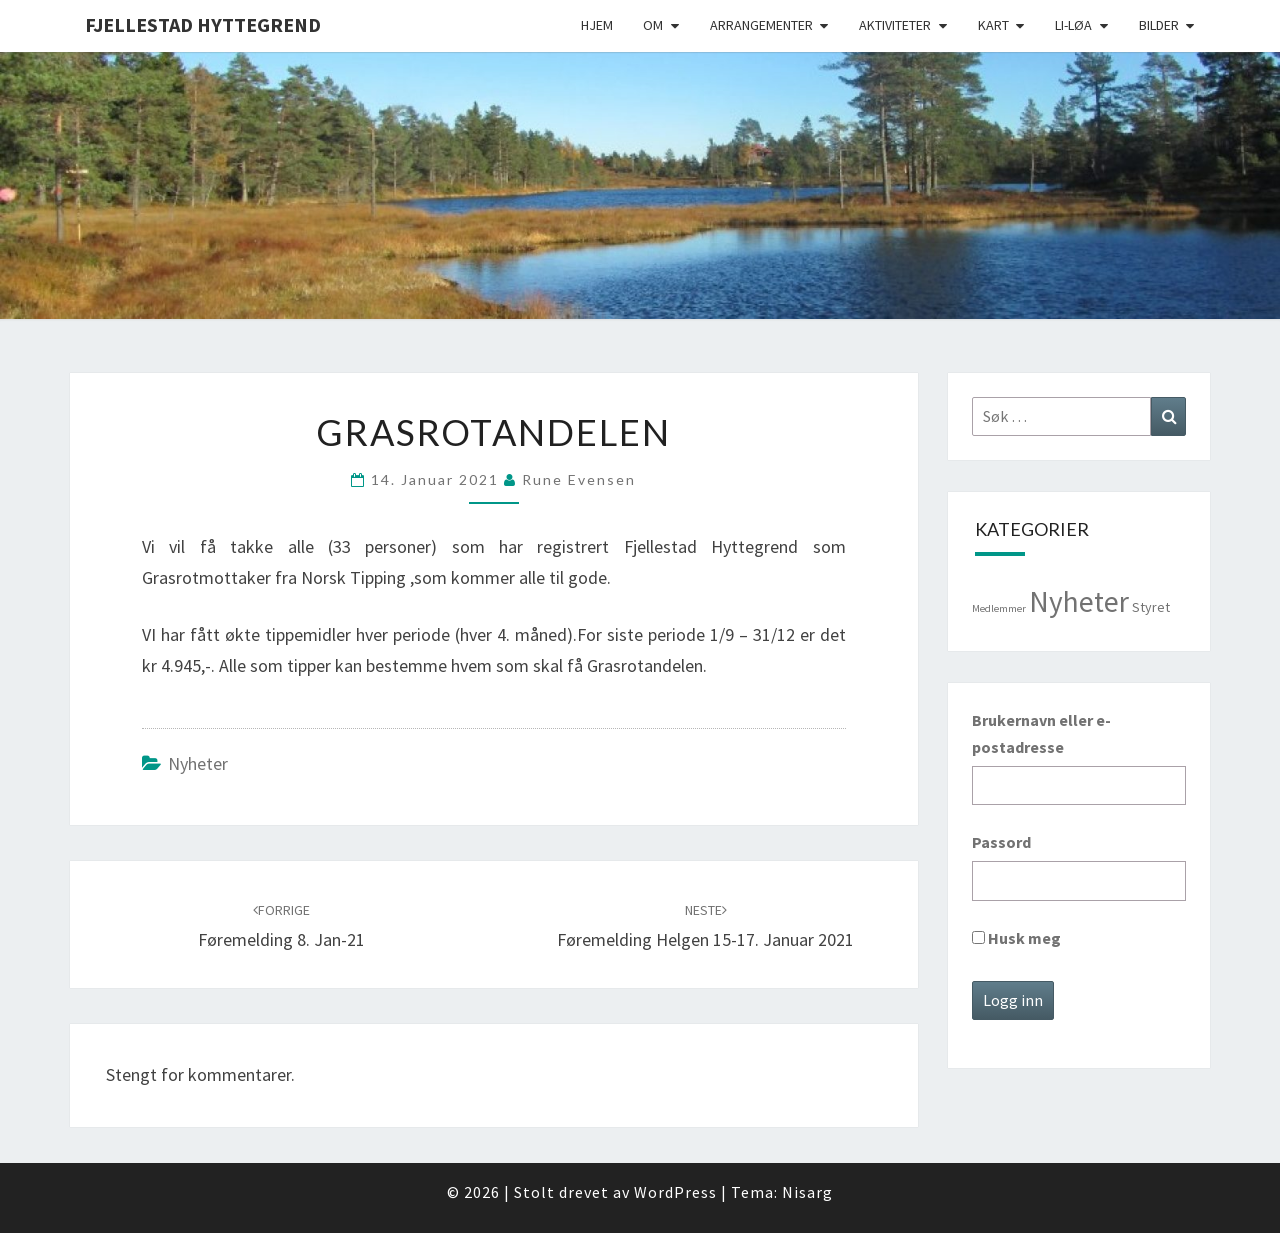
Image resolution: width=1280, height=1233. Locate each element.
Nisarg (807, 1192)
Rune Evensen (579, 479)
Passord (1001, 842)
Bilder (1159, 25)
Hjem (597, 25)
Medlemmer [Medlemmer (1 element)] (999, 608)
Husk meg (1016, 938)
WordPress (675, 1192)
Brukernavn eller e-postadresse (1041, 733)
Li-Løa (1073, 25)
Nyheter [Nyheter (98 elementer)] (1079, 601)
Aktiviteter (895, 25)
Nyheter (198, 763)
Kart (993, 25)
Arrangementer (761, 25)
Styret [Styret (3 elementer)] (1151, 607)
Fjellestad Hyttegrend (203, 24)
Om (653, 25)
